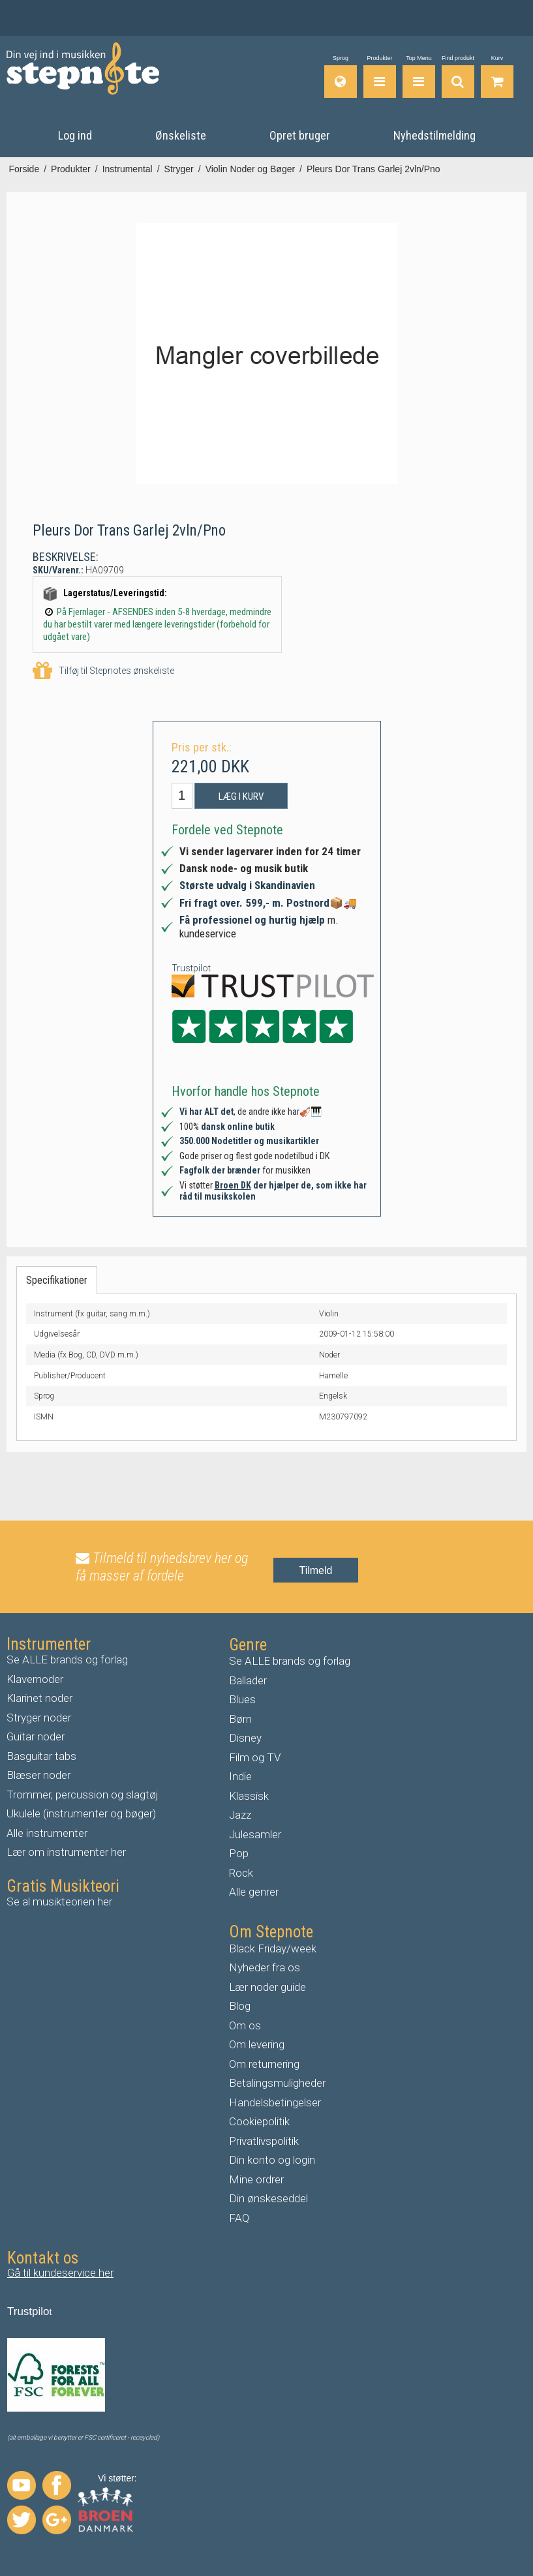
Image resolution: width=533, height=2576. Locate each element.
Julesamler (255, 1833)
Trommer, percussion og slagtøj (83, 1793)
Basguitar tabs (41, 1755)
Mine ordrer (256, 2178)
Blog (240, 2005)
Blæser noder (38, 1774)
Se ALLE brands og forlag (67, 1659)
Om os (245, 2024)
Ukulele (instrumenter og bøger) (81, 1813)
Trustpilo (28, 2311)
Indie (240, 1776)
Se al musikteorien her (59, 1900)
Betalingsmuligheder (277, 2082)
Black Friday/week (272, 1947)
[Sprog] (340, 76)
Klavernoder (35, 1678)
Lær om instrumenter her (66, 1851)
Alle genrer (254, 1891)
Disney (245, 1737)
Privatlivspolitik (264, 2140)
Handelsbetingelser (275, 2101)
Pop (239, 1853)
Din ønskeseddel (268, 2198)
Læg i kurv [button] (241, 796)
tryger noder (42, 1716)
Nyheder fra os (264, 1967)
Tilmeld (316, 1570)
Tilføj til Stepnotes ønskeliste (103, 670)
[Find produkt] (458, 76)
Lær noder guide (267, 1986)
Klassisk (249, 1795)
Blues (242, 1699)
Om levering (256, 2044)
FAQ (239, 2217)
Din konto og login (272, 2159)
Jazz (240, 1814)
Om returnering (264, 2063)
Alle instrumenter (47, 1832)
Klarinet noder (39, 1698)
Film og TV (255, 1756)
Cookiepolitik (259, 2121)
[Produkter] (379, 76)
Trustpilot (191, 968)
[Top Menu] (419, 76)
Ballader (248, 1679)
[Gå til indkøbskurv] (497, 76)
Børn (240, 1718)
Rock (241, 1872)
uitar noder (39, 1736)
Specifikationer (56, 1279)
